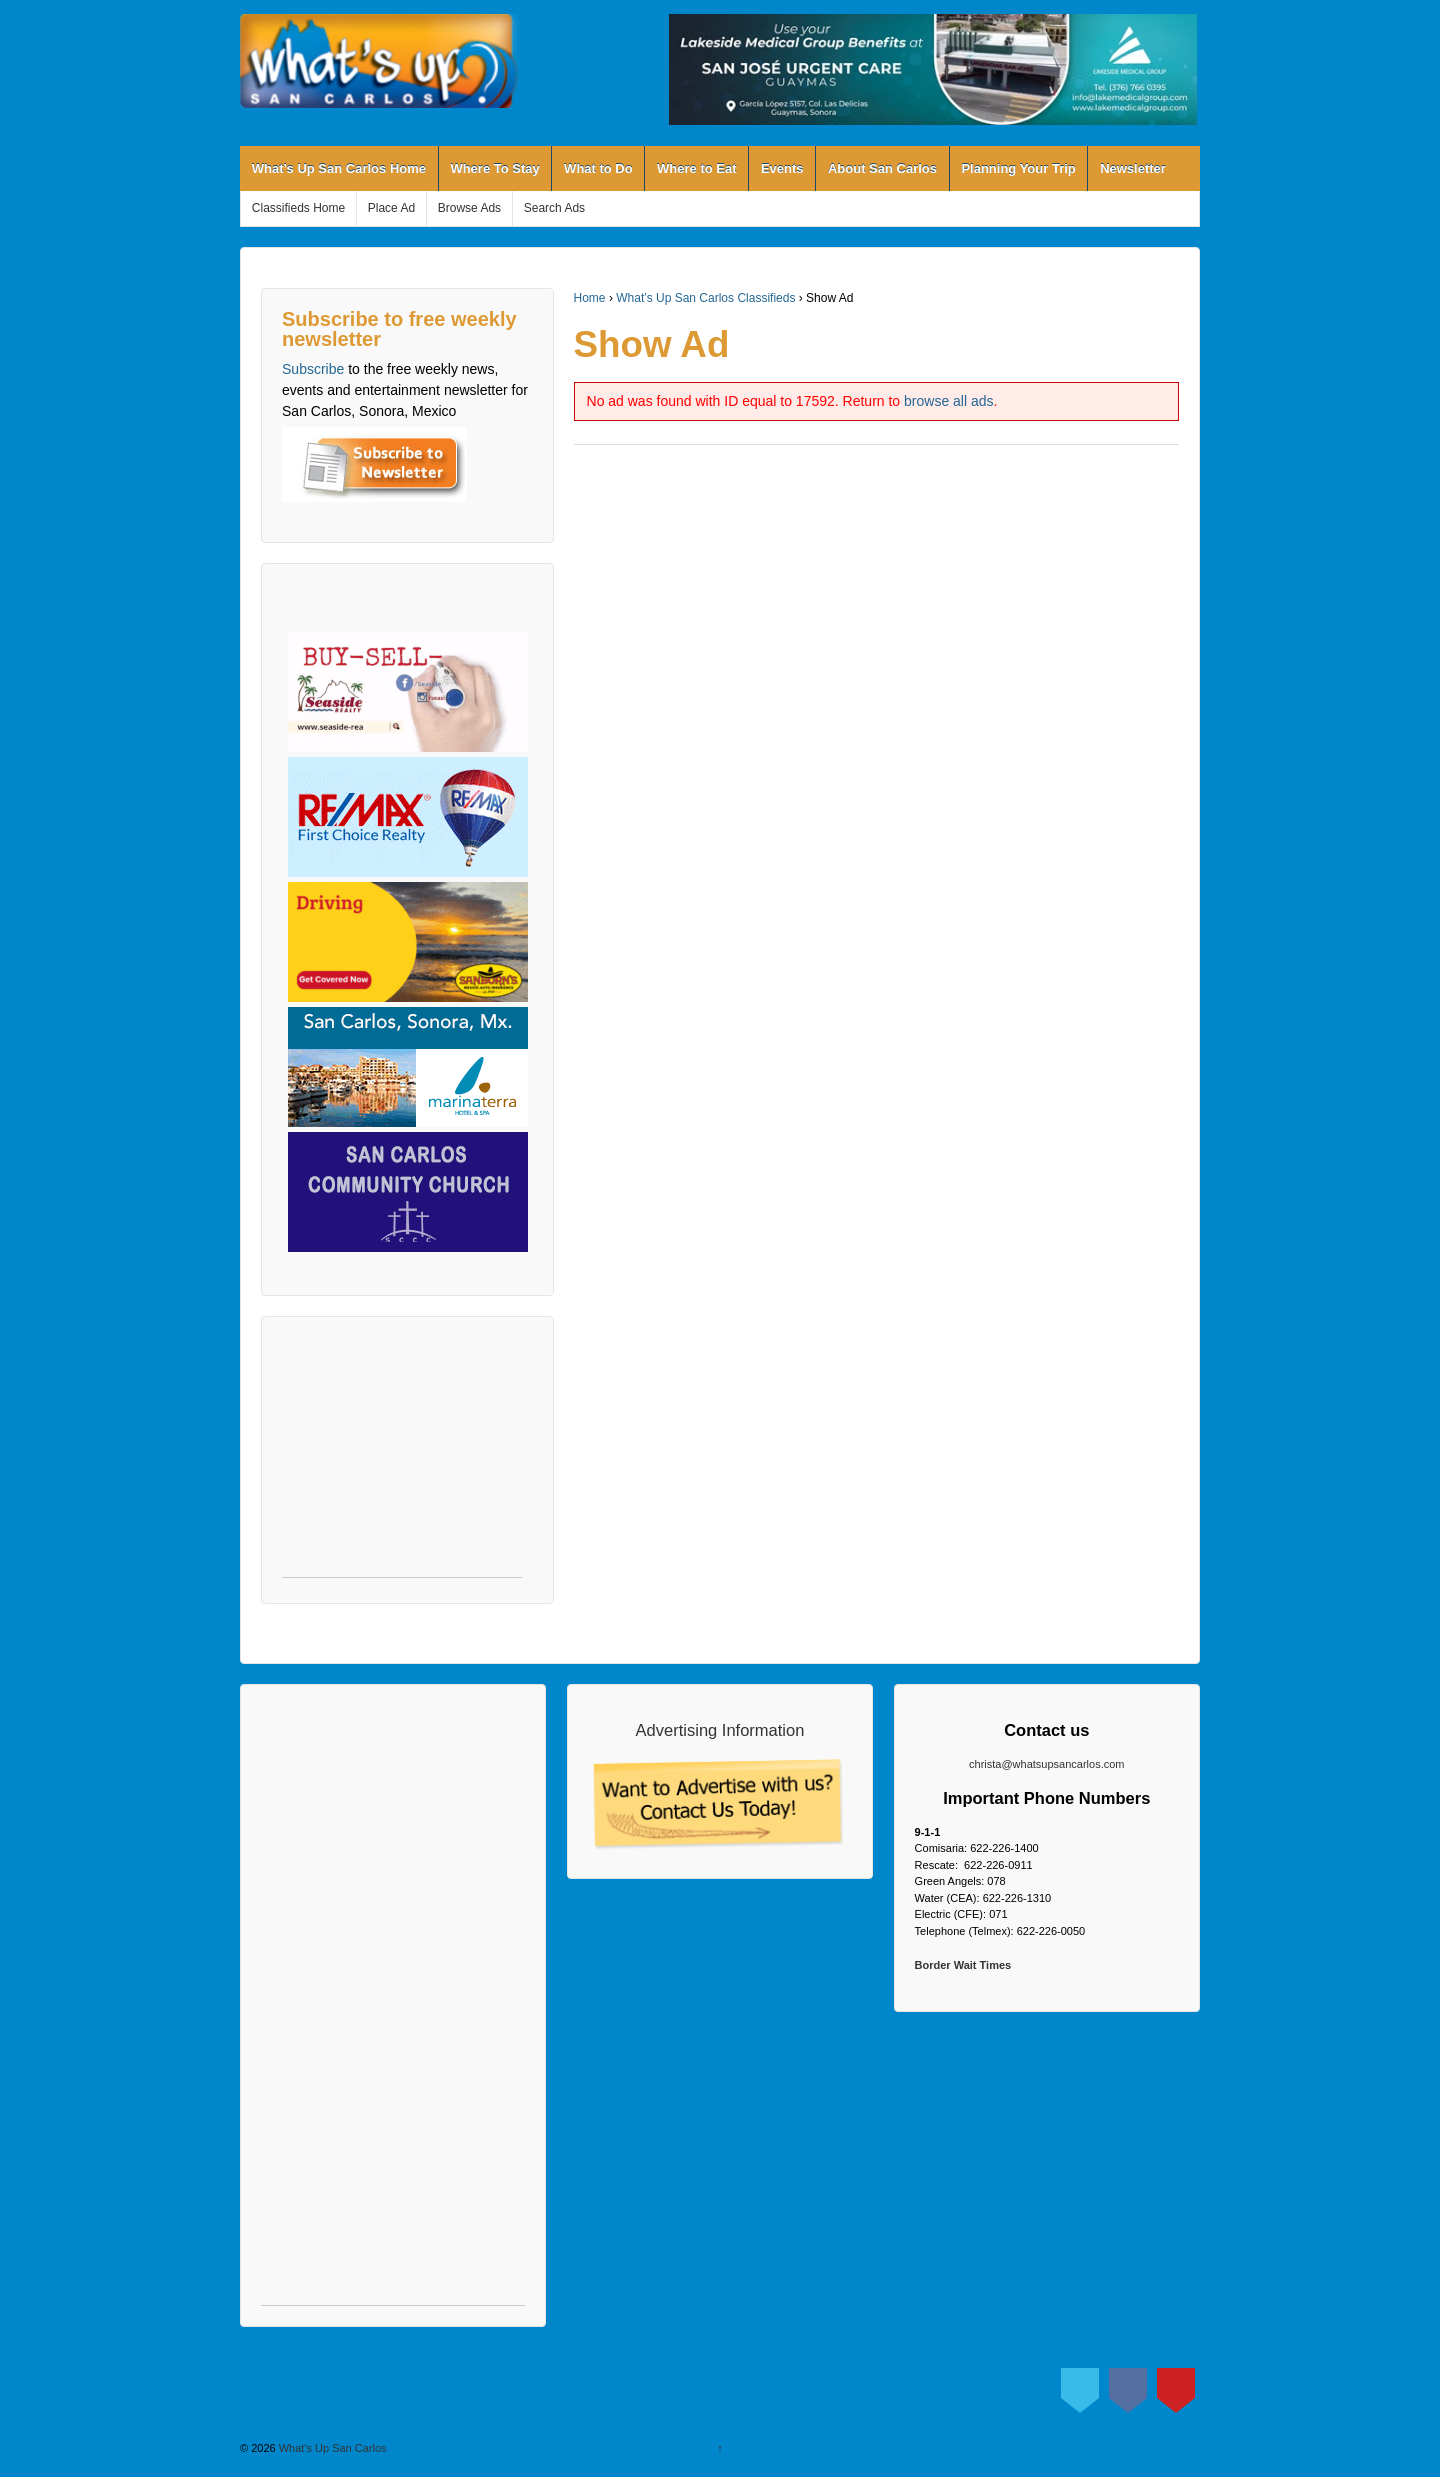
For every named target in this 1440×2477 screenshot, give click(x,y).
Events (782, 168)
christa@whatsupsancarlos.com (1046, 1764)
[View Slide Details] (933, 69)
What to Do (598, 168)
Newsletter (1133, 168)
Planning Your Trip (1018, 168)
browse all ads (949, 401)
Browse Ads (469, 208)
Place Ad (391, 208)
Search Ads (554, 208)
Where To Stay (494, 168)
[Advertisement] (402, 1457)
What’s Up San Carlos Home (339, 168)
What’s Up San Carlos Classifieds (705, 298)
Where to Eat (696, 168)
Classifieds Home (298, 208)
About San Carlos (882, 168)
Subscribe (313, 369)
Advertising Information (720, 1730)
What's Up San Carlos (331, 2448)
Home (590, 298)
